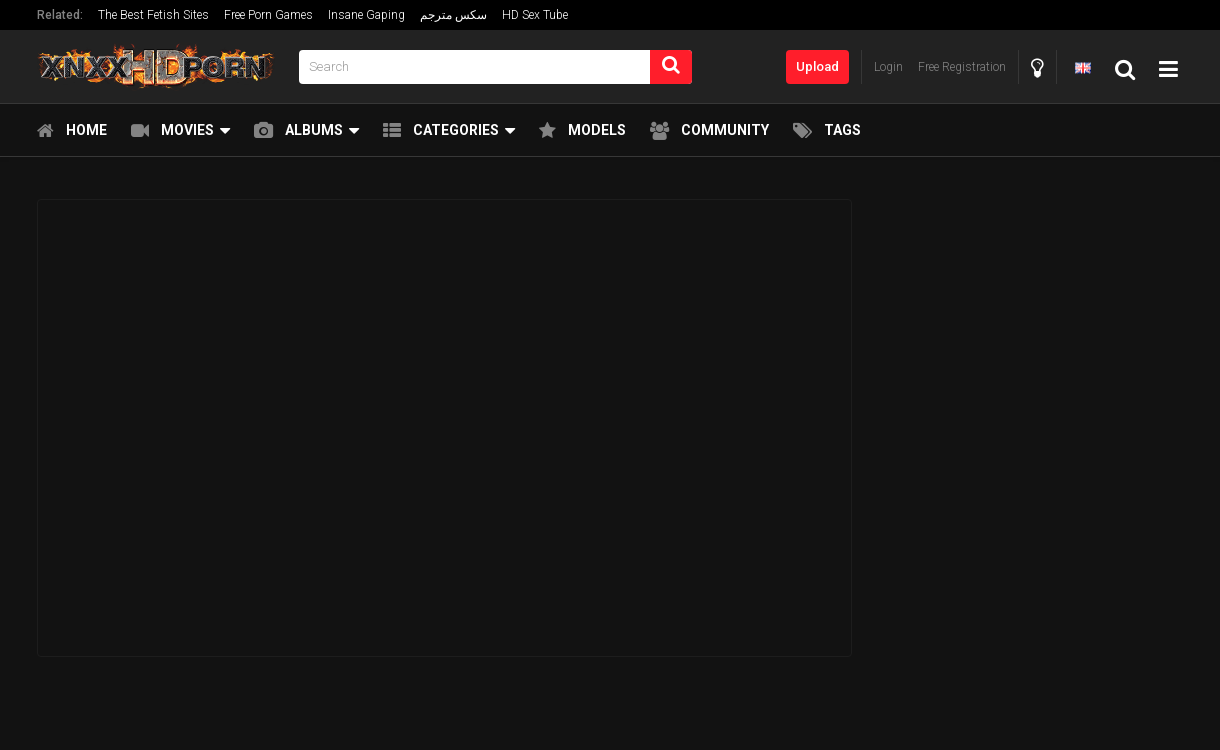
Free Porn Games (268, 15)
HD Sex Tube (535, 15)
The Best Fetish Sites (153, 15)
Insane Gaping (366, 15)
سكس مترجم (453, 15)
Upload (817, 66)
